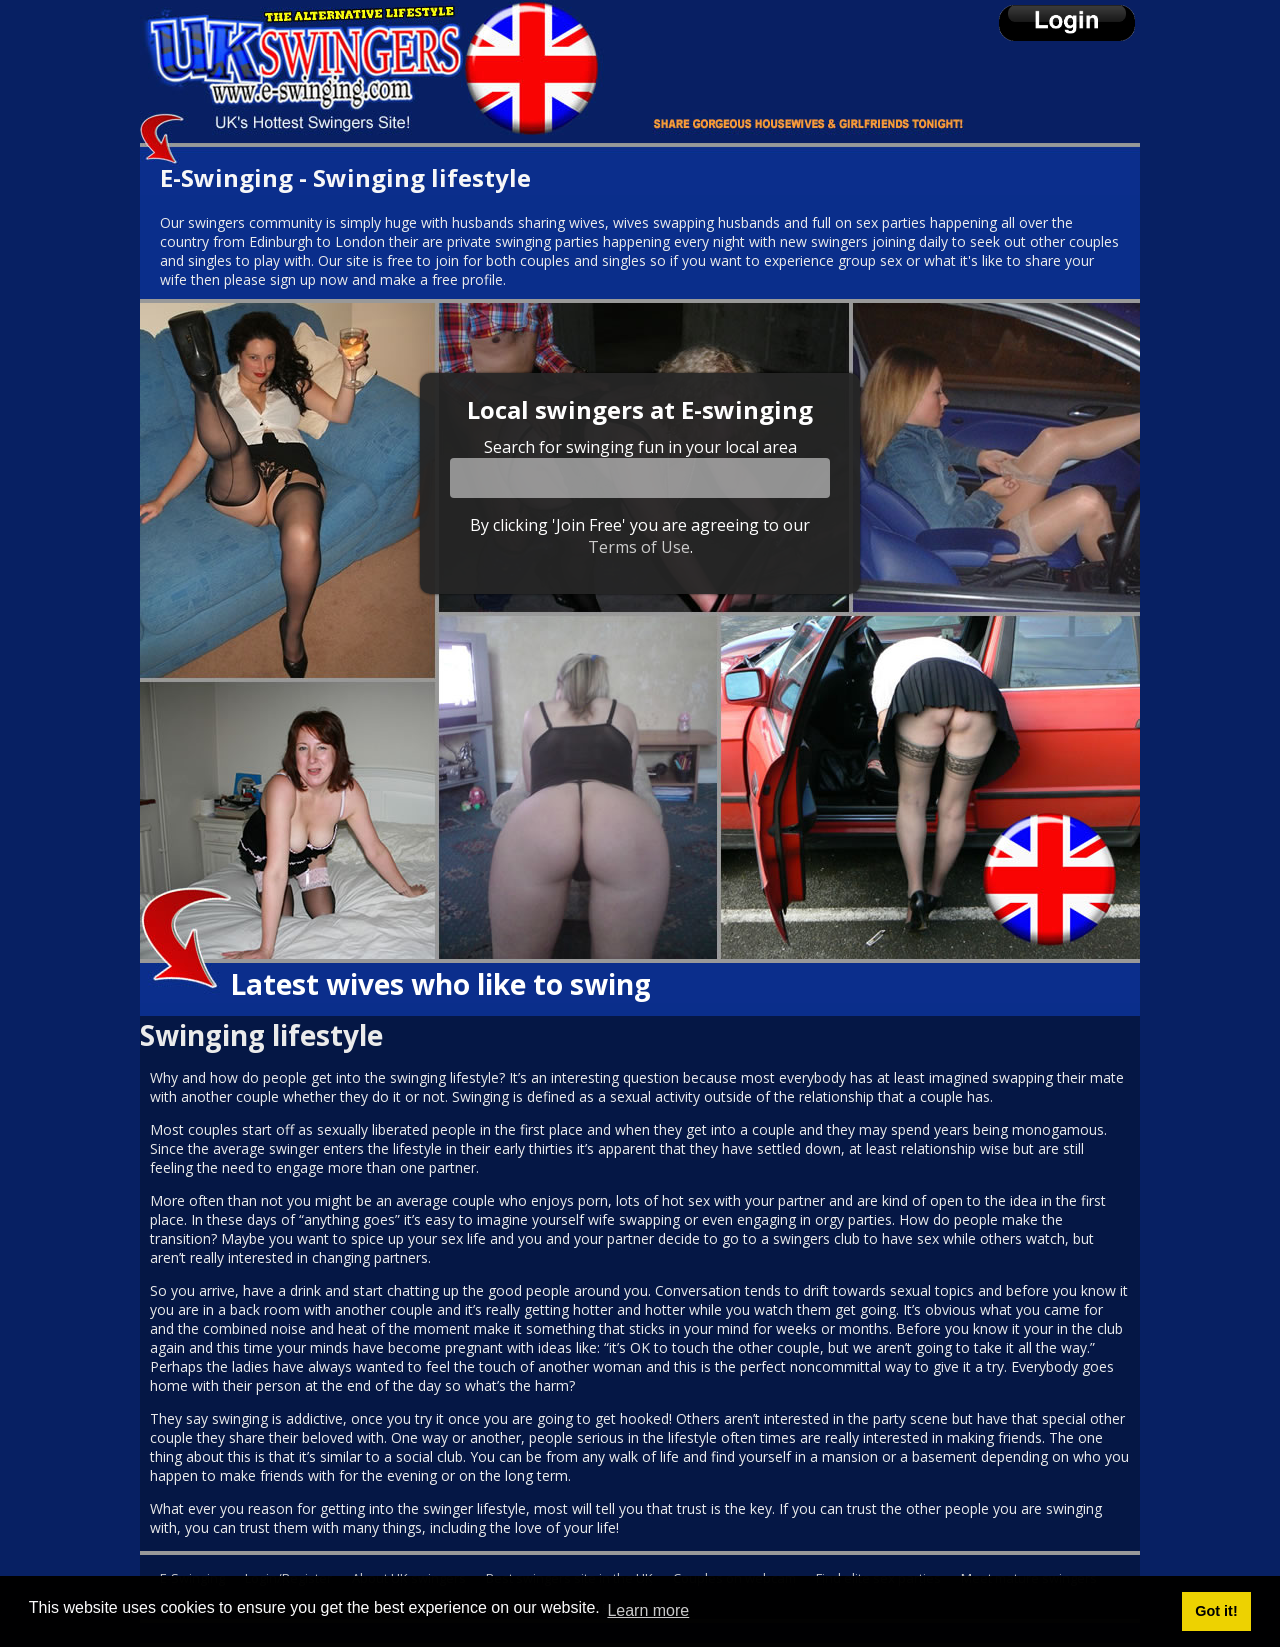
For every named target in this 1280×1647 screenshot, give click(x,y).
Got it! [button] (1216, 1611)
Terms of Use (639, 547)
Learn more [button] (648, 1610)
